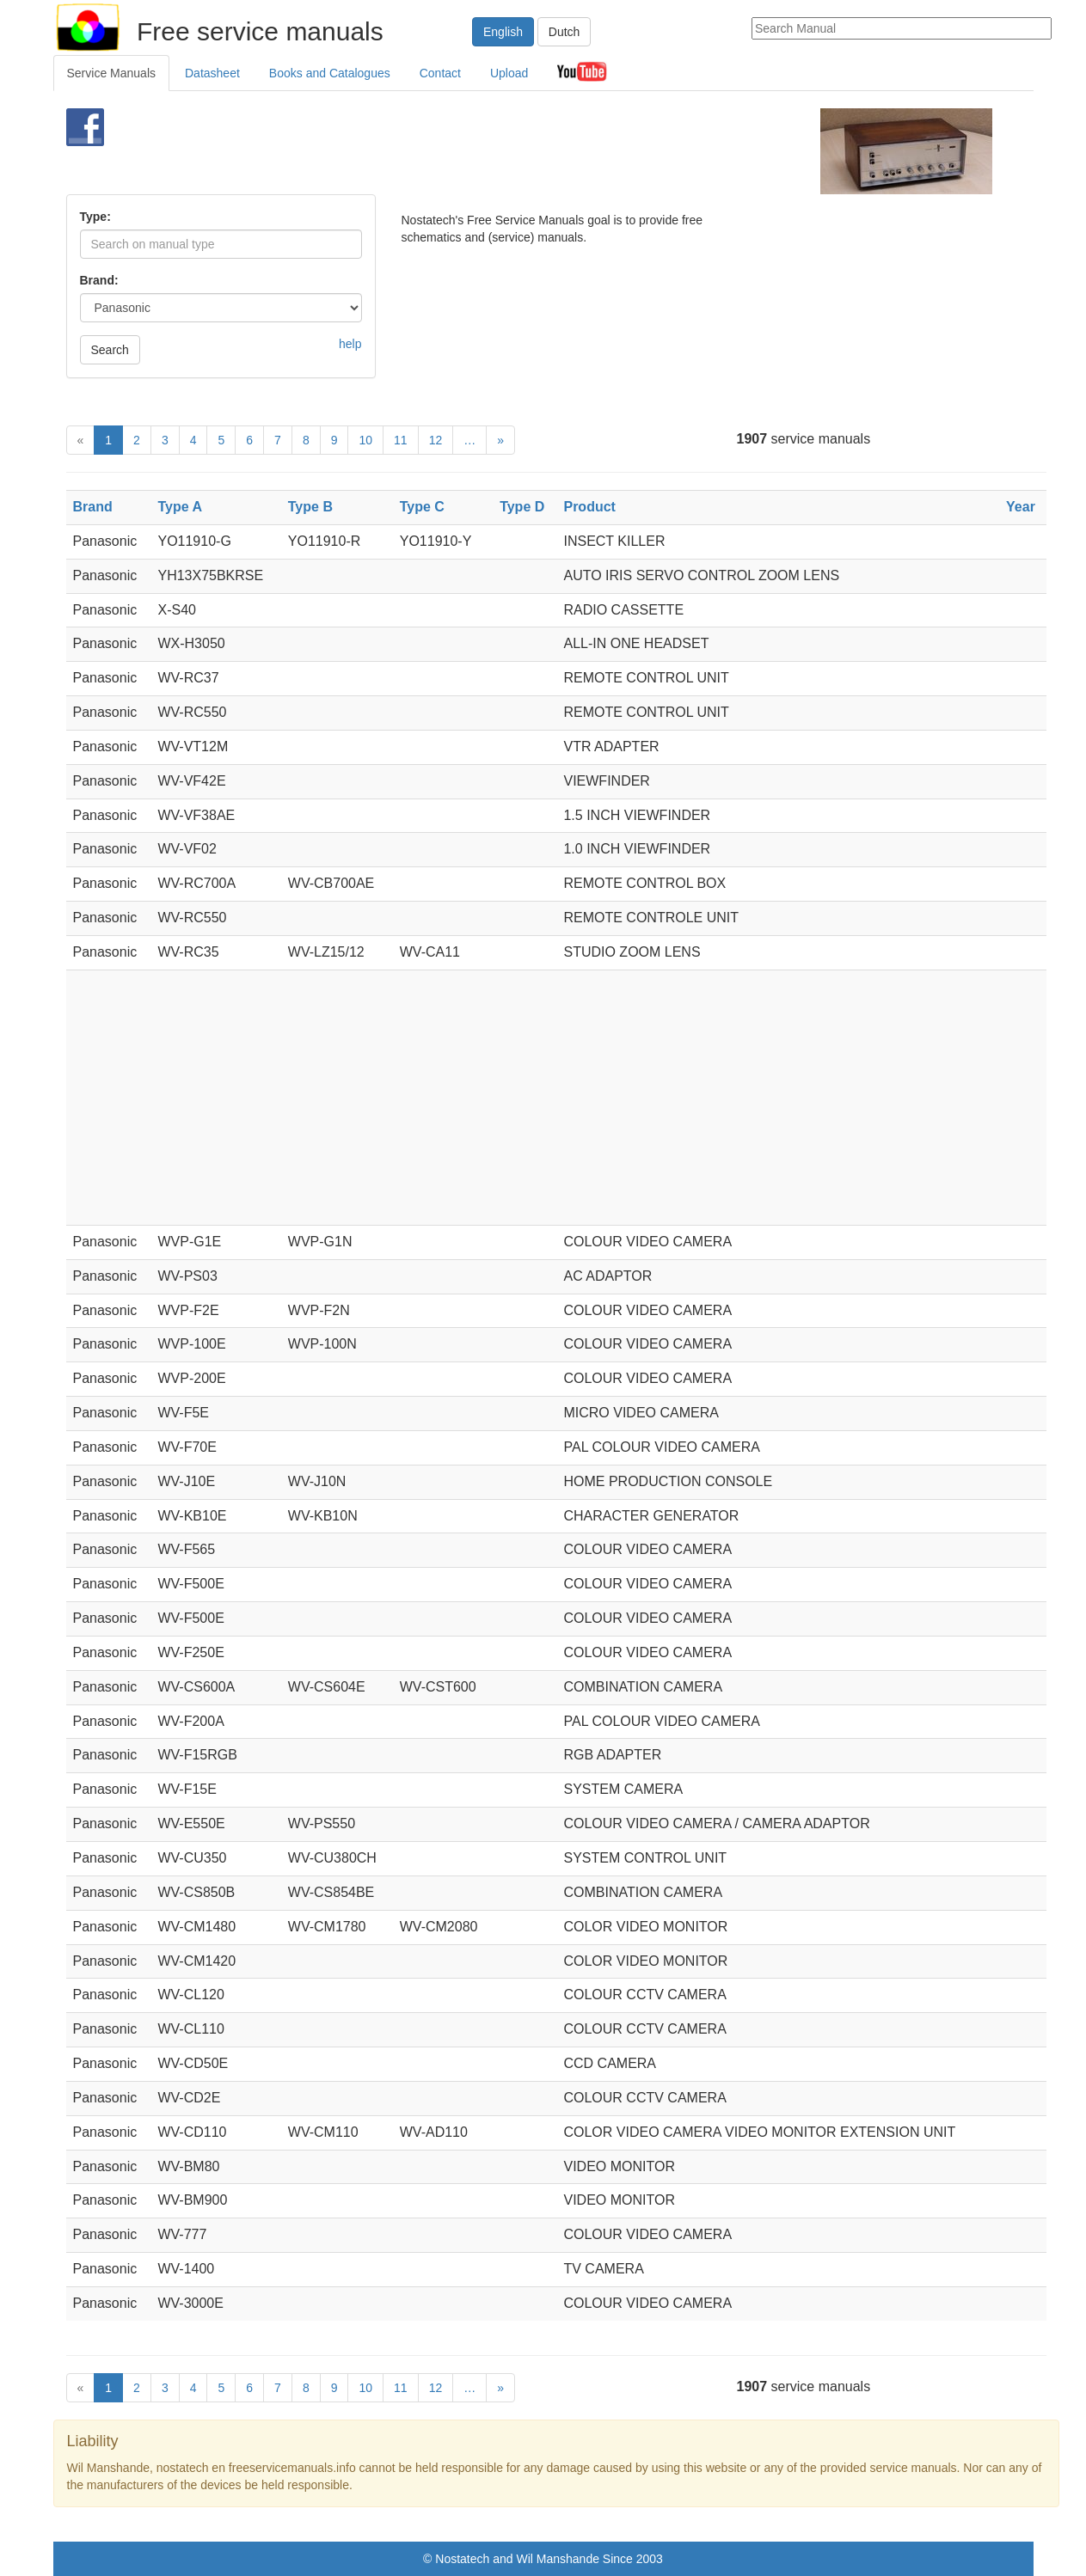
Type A (179, 506)
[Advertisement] (514, 151)
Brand (93, 506)
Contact (440, 73)
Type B (310, 506)
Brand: (99, 280)
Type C (422, 506)
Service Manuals (111, 73)
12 (436, 440)
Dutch (564, 32)
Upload (509, 73)
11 (401, 440)
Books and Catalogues (329, 73)
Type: (95, 216)
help (350, 344)
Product (589, 506)
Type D (522, 506)
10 (365, 440)
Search (110, 350)
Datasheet (212, 73)
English (503, 32)
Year (1020, 506)
